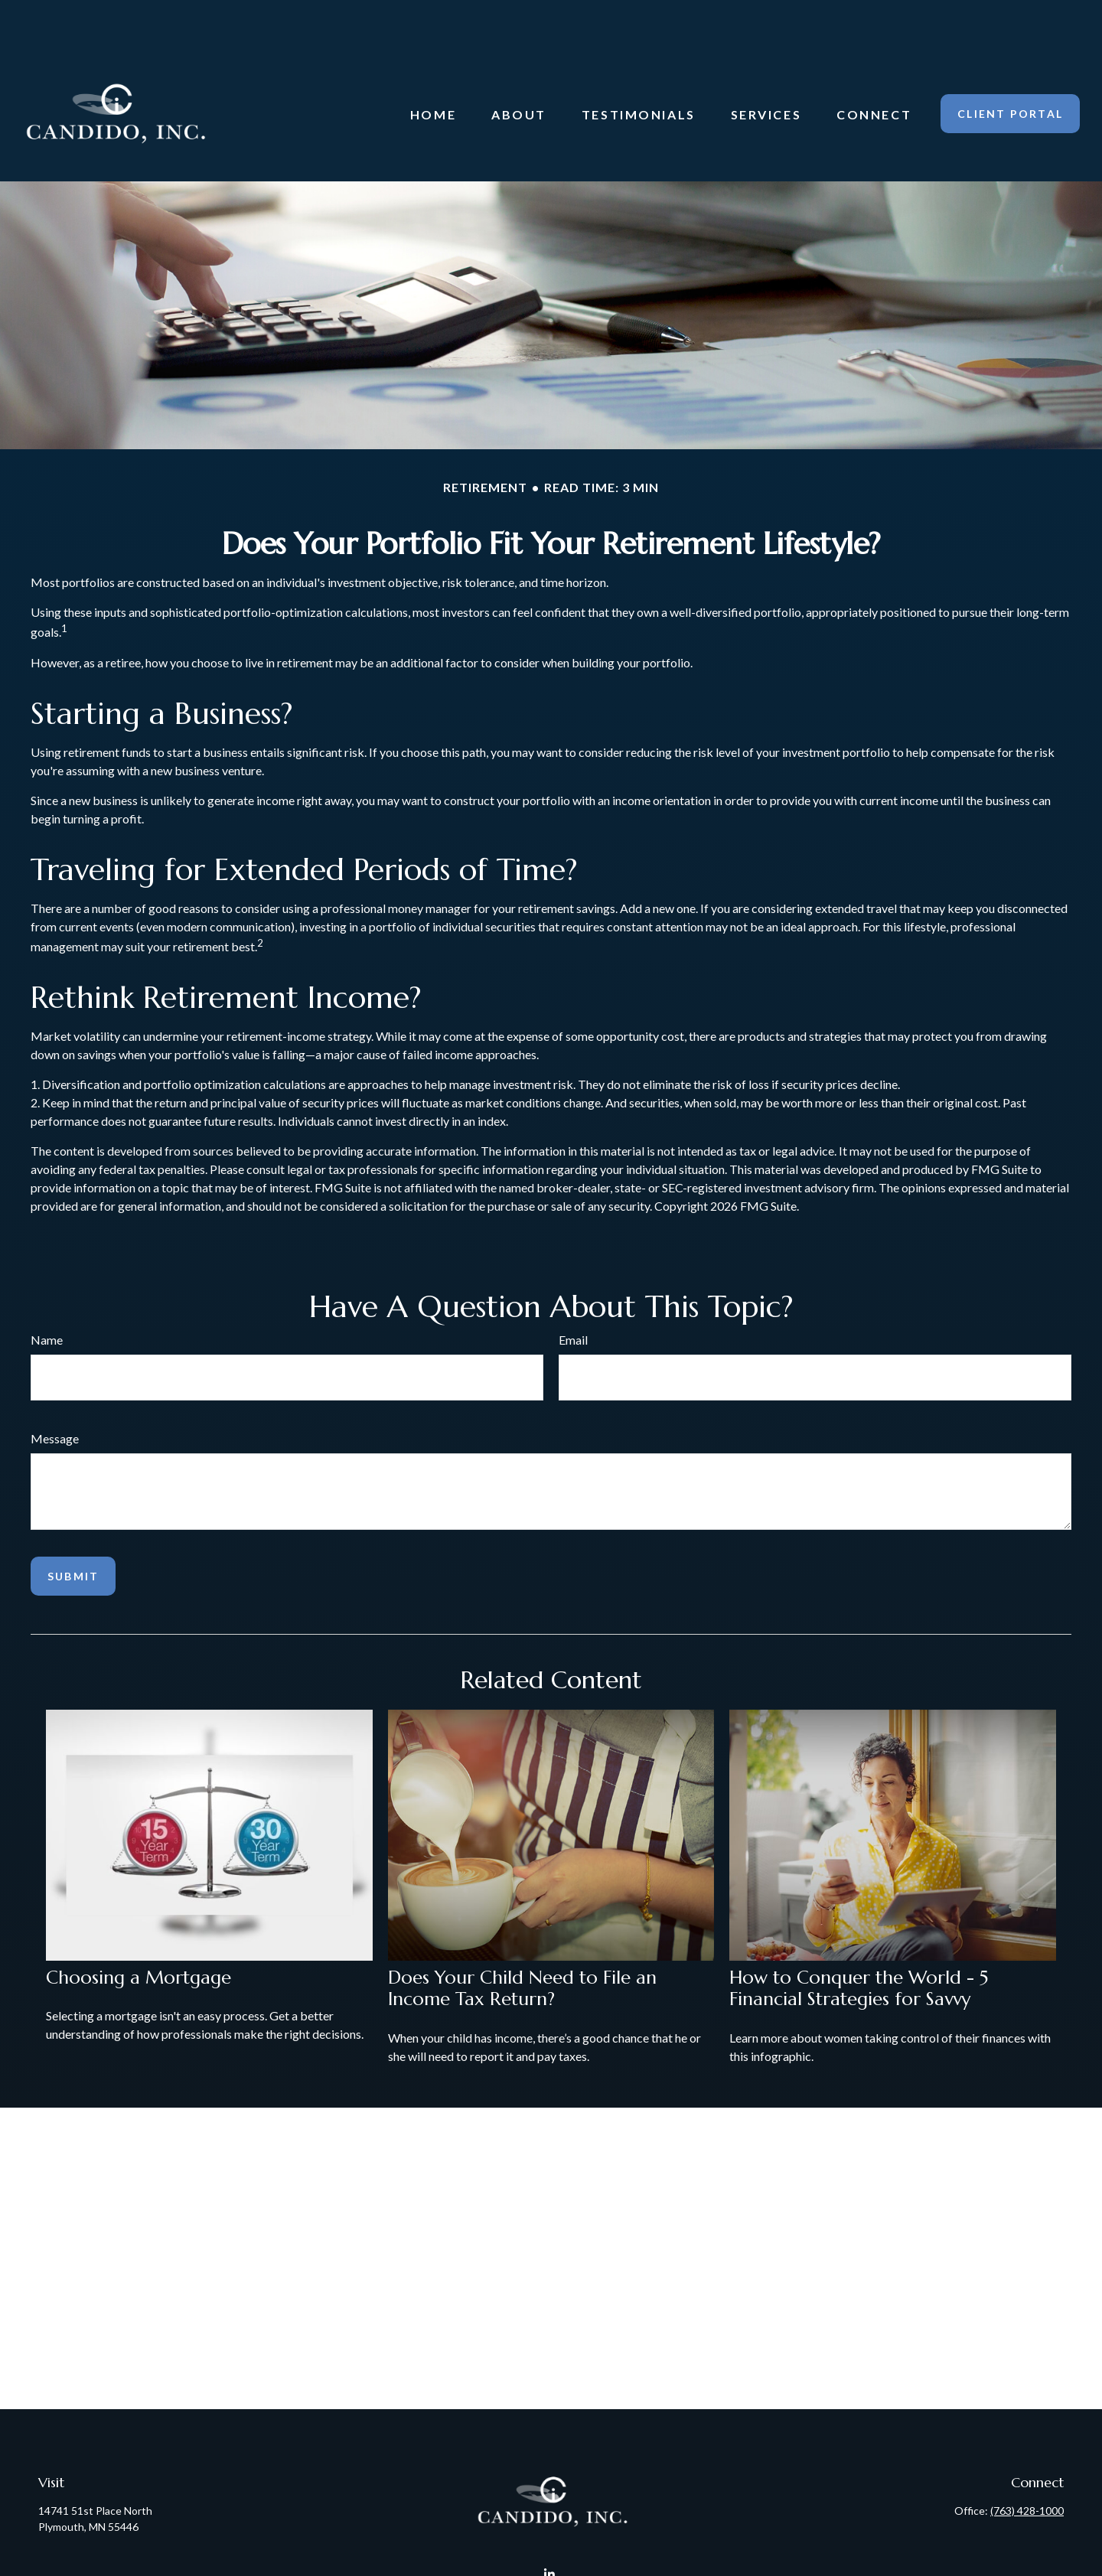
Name (47, 1293)
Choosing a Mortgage (138, 1931)
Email (573, 1293)
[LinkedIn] (550, 2528)
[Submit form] (73, 1530)
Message (55, 1392)
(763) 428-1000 (1027, 2464)
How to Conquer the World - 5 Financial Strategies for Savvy (858, 1942)
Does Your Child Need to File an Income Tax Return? (522, 1942)
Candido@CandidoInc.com (551, 2554)
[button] (433, 68)
